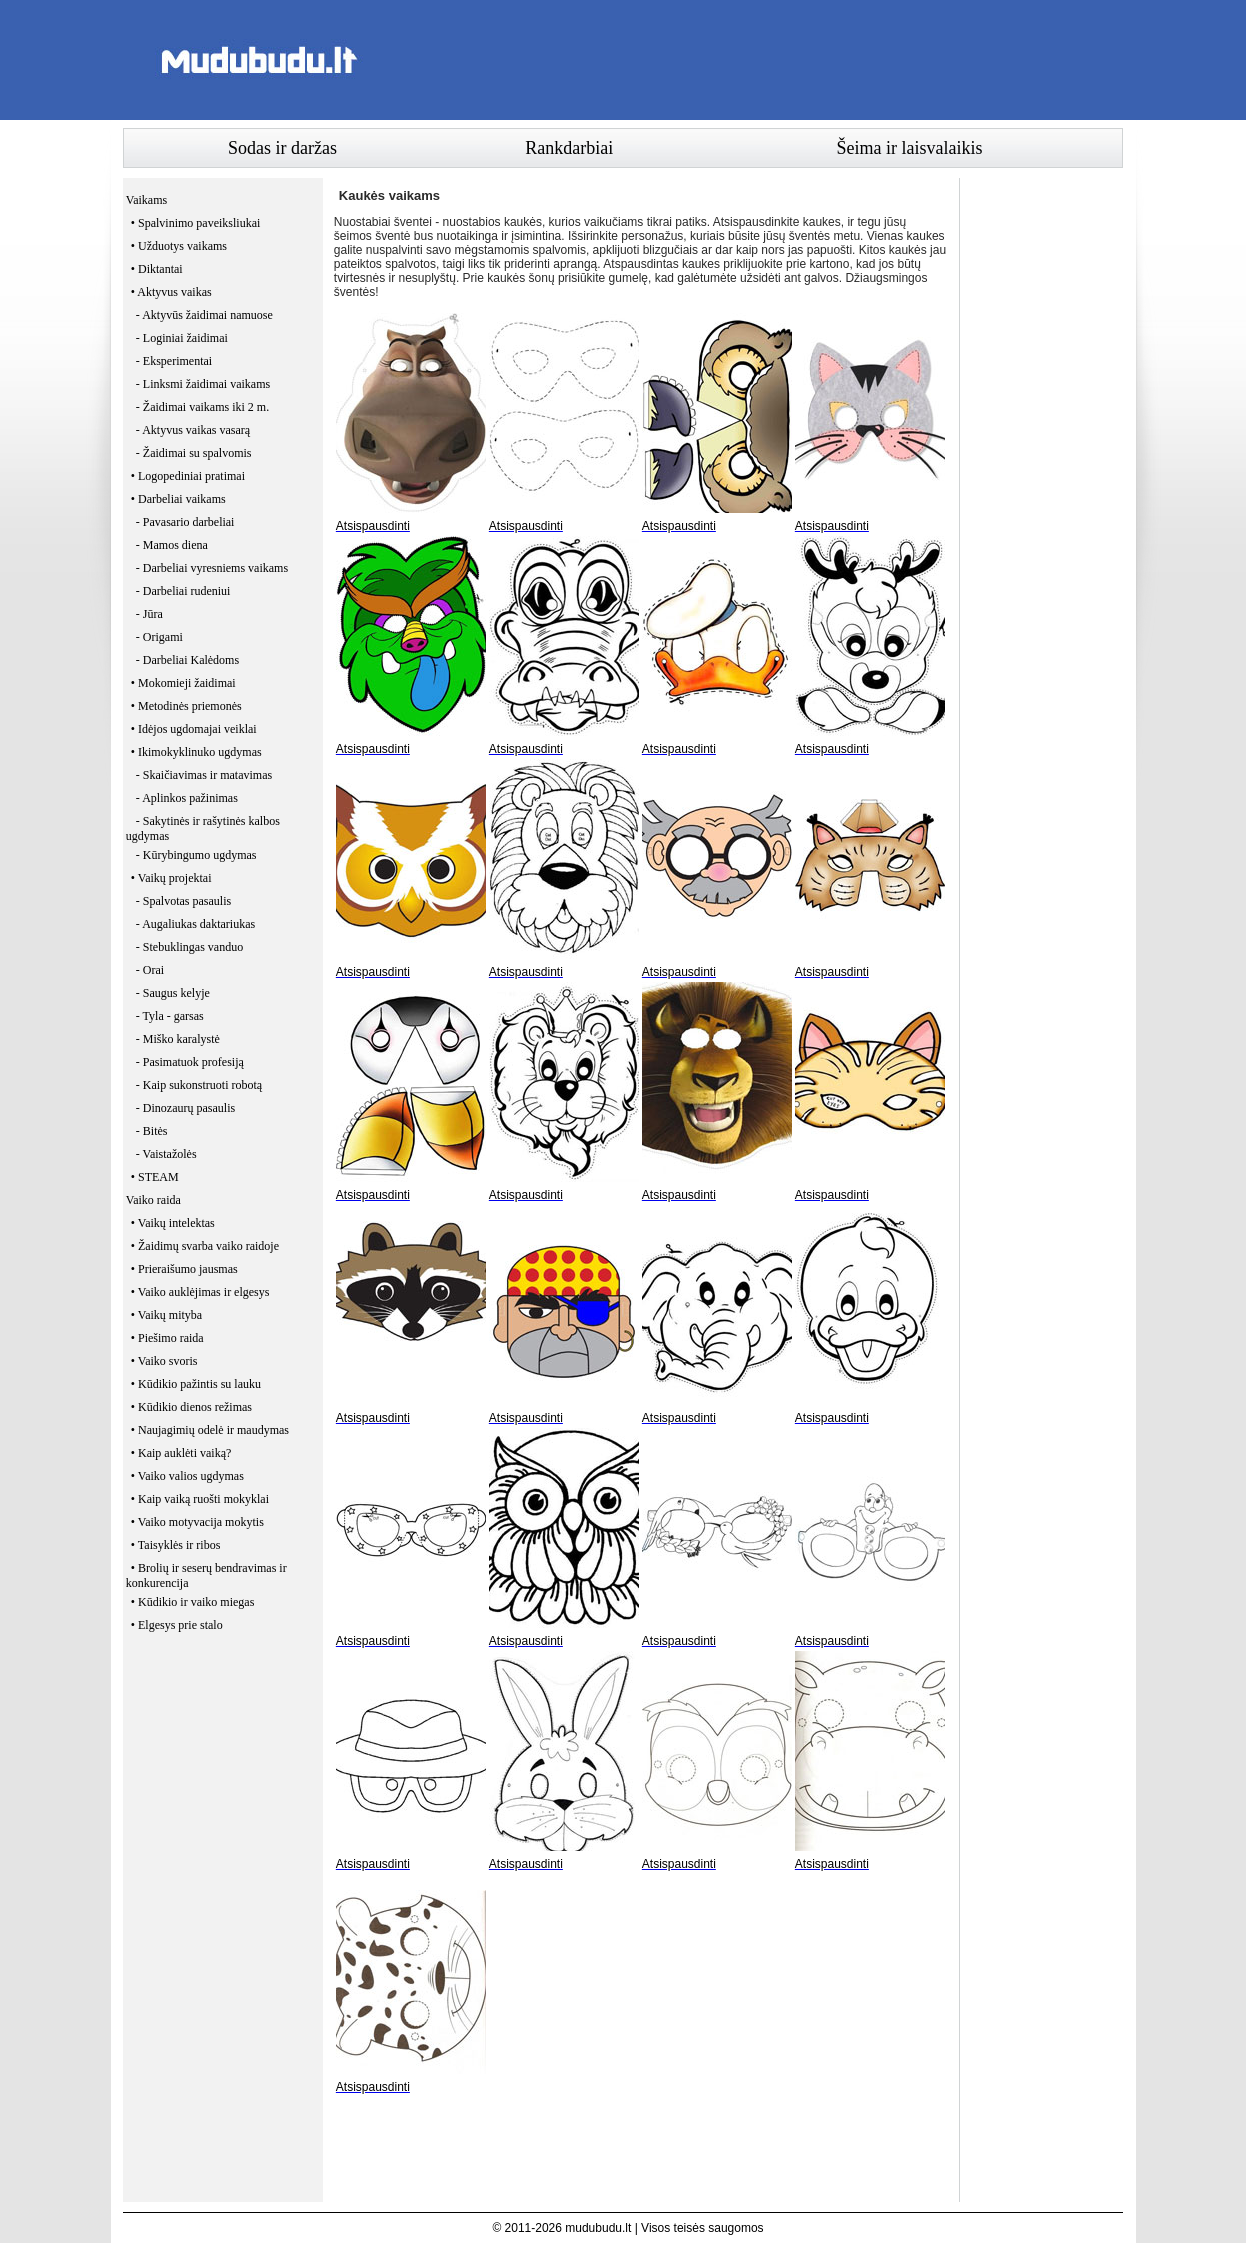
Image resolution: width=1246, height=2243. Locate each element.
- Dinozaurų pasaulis (185, 1108)
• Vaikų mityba (166, 1315)
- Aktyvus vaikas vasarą (193, 430)
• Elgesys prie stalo (177, 1625)
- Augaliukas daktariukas (195, 924)
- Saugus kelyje (173, 993)
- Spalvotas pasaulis (183, 901)
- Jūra (149, 614)
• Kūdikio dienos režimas (191, 1407)
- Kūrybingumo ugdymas (196, 855)
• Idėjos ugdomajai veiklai (194, 729)
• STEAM (155, 1177)
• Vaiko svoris (164, 1361)
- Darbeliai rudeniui (183, 591)
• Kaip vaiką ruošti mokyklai (200, 1499)
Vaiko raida (153, 1200)
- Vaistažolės (166, 1154)
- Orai (150, 970)
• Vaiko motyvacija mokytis (197, 1522)
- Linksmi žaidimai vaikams (203, 384)
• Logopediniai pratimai (188, 476)
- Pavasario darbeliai (185, 522)
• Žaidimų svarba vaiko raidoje (205, 1246)
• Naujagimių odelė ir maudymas (210, 1430)
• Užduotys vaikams (179, 246)
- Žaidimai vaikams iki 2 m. (202, 407)
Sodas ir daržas (282, 148)
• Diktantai (157, 269)
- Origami (159, 637)
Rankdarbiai (569, 148)
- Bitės (152, 1131)
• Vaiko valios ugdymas (187, 1476)
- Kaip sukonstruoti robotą (199, 1085)
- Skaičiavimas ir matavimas (204, 775)
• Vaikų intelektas (173, 1223)
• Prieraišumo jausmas (184, 1269)
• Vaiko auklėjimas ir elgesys (200, 1292)
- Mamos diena (172, 545)
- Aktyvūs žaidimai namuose (204, 315)
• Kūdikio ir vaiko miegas (193, 1602)
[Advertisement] (759, 60)
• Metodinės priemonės (186, 706)
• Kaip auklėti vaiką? (181, 1453)
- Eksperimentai (174, 361)
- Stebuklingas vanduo (189, 947)
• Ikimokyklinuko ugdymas (196, 752)
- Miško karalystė (178, 1039)
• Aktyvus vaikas (171, 292)
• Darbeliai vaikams (178, 499)
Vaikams (146, 200)
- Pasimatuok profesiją (190, 1062)
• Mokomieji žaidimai (183, 683)
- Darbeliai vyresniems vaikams (212, 568)
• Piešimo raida (167, 1338)
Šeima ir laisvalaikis (910, 148)
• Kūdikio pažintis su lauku (196, 1384)
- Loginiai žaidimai (182, 338)
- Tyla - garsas (170, 1016)
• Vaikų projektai (171, 878)
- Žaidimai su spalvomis (194, 453)
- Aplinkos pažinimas (187, 798)
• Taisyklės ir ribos (175, 1545)
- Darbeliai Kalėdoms (187, 660)
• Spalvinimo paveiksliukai (196, 223)
